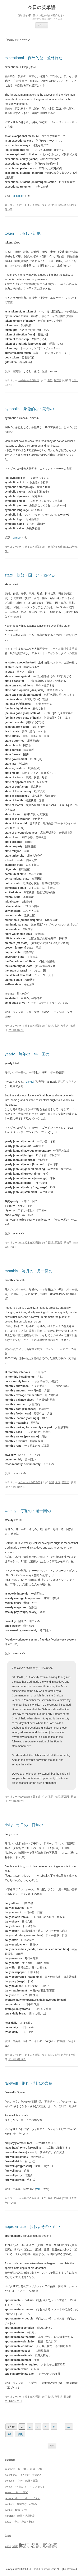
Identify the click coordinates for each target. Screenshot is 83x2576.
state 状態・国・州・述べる (30, 575)
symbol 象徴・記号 (16, 2510)
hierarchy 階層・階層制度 (20, 2515)
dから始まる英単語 (29, 2054)
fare (38, 2189)
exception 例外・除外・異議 (21, 2480)
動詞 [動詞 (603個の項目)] (24, 2545)
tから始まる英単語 (28, 380)
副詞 (50, 1242)
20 (9, 2434)
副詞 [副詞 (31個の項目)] (15, 2546)
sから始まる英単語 (29, 546)
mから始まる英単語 (29, 1482)
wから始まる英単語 (29, 1796)
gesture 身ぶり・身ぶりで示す (22, 2498)
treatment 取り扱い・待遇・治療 (24, 2469)
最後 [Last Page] (20, 2434)
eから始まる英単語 (29, 204)
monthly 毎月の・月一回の (29, 1271)
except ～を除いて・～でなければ (24, 2486)
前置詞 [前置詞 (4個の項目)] (8, 2546)
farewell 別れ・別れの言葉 (28, 2083)
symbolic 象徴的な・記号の (29, 409)
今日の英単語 (41, 7)
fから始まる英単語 (28, 2198)
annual (30, 1081)
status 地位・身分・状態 (19, 2521)
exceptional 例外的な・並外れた (33, 58)
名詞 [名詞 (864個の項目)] (36, 2545)
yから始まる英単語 (29, 1242)
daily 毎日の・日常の (24, 1825)
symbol (17, 537)
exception (18, 195)
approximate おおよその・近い (32, 2226)
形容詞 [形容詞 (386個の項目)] (49, 2545)
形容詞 (52, 204)
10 (68, 2426)
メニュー (41, 25)
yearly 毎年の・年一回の (27, 1054)
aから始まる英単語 (29, 2396)
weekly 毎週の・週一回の (28, 1511)
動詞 (50, 1025)
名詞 (50, 380)
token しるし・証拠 (23, 233)
